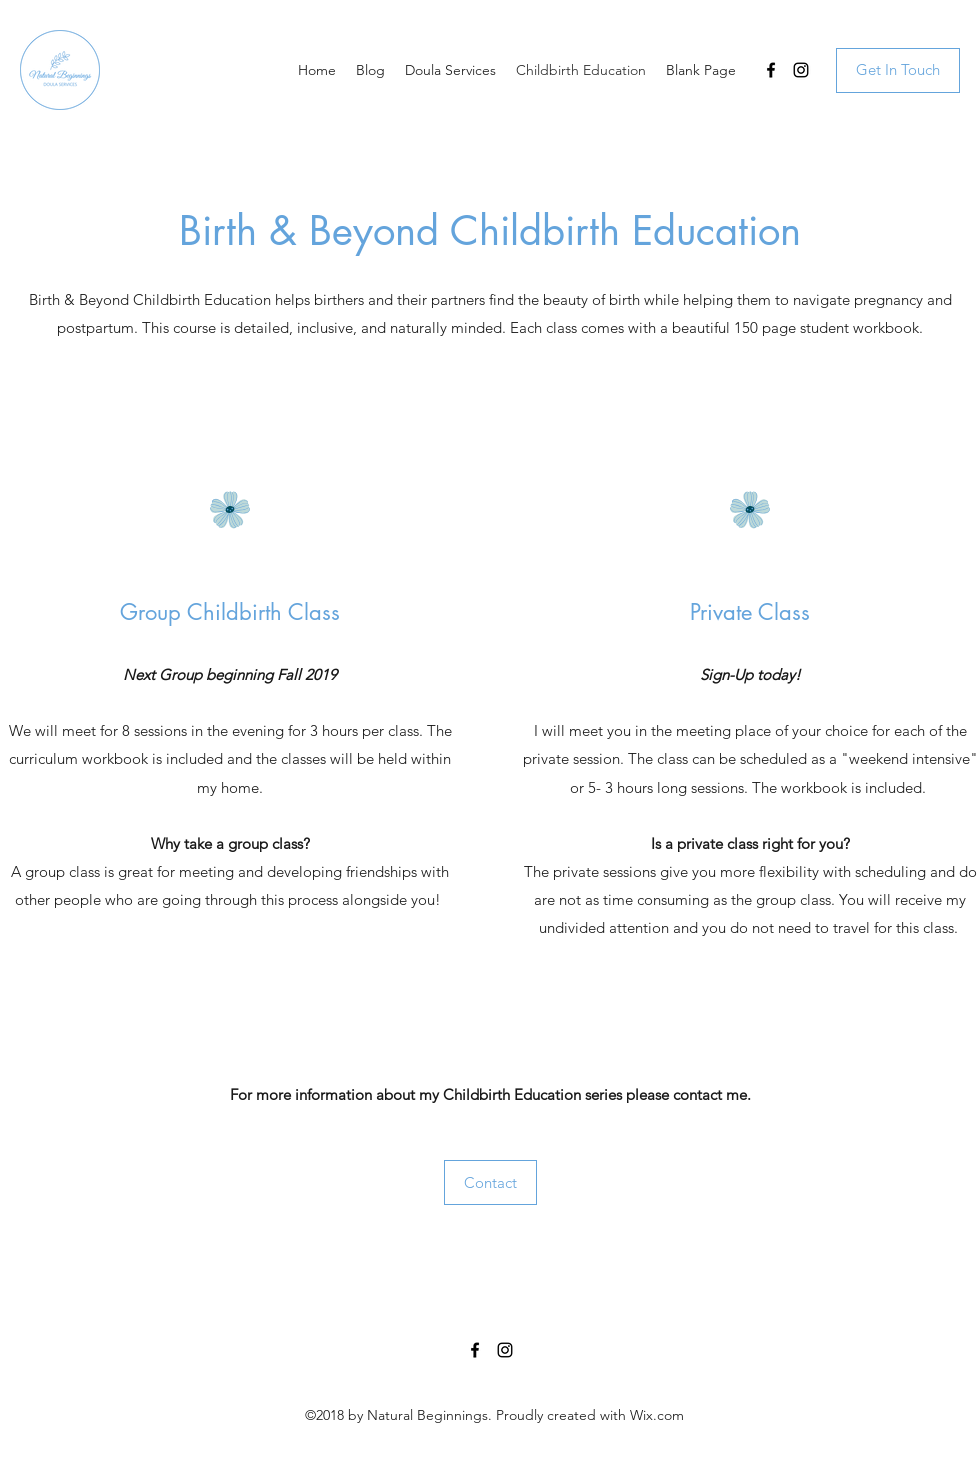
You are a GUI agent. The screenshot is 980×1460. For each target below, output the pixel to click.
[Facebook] (771, 70)
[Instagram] (801, 70)
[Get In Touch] (898, 70)
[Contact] (490, 1182)
